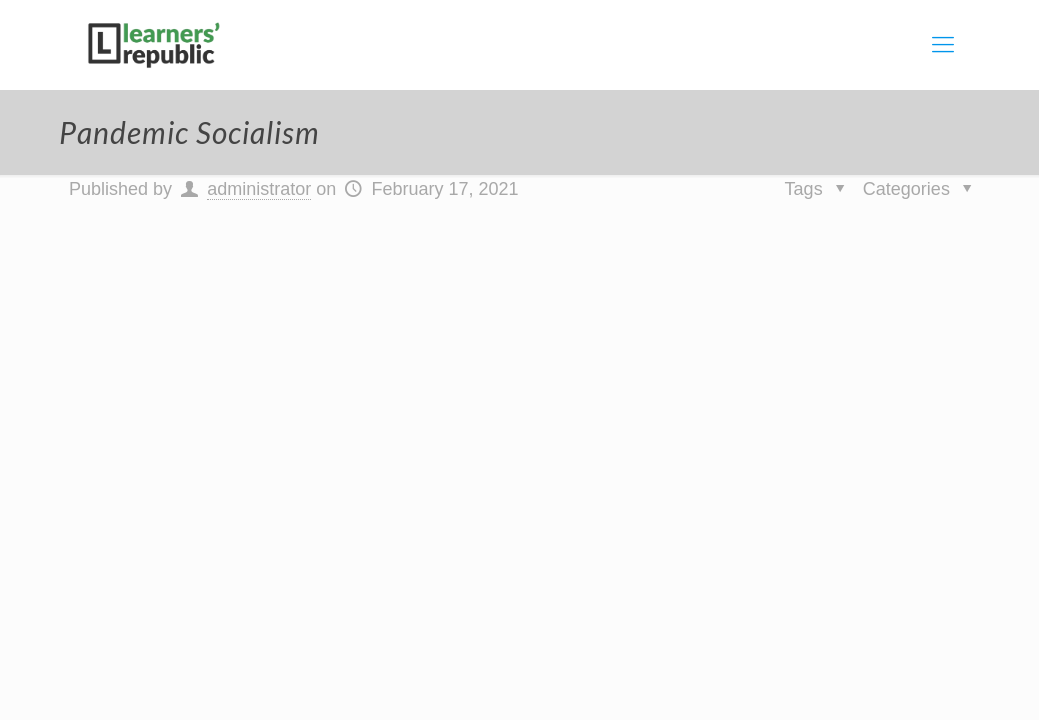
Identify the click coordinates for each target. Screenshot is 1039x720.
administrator (259, 189)
